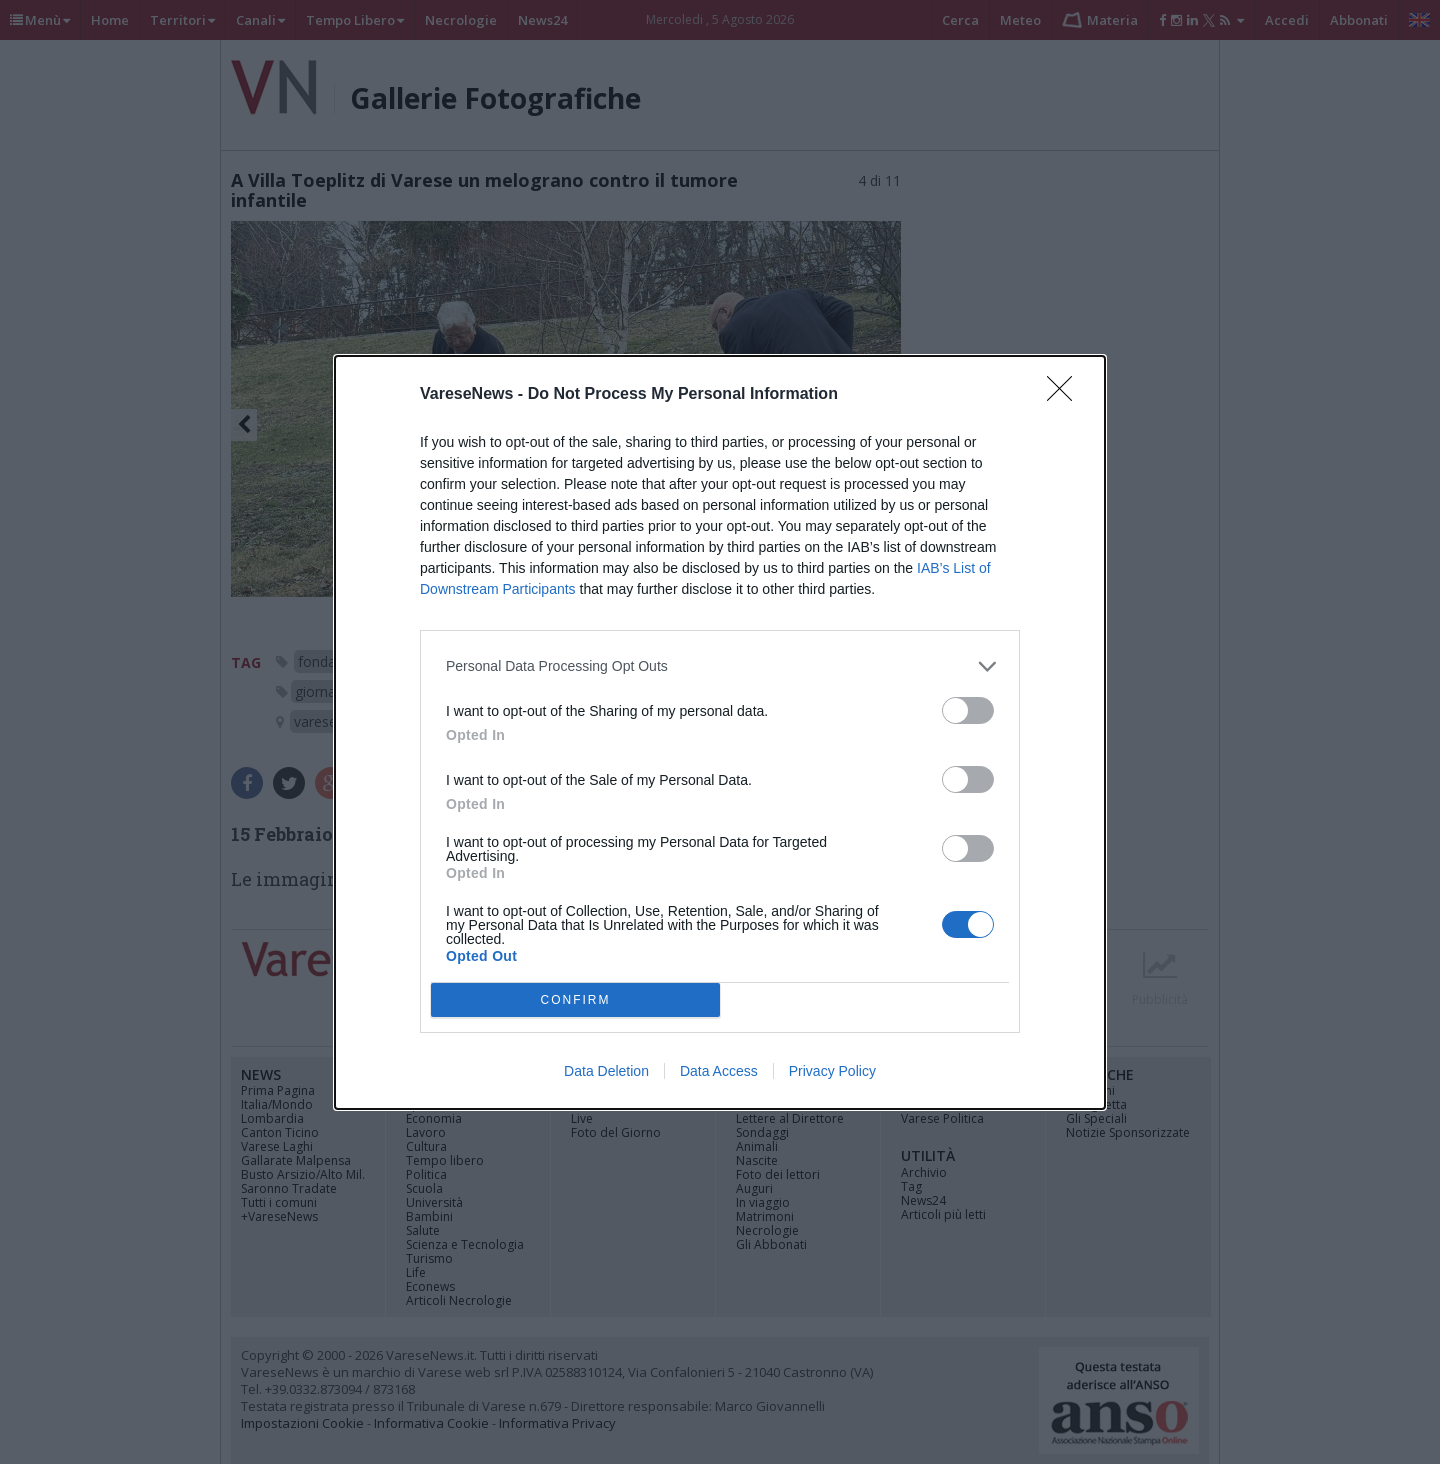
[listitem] (720, 666)
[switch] (968, 710)
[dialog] (720, 732)
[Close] (1066, 395)
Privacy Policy (832, 1071)
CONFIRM (575, 999)
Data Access (719, 1071)
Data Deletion (606, 1071)
